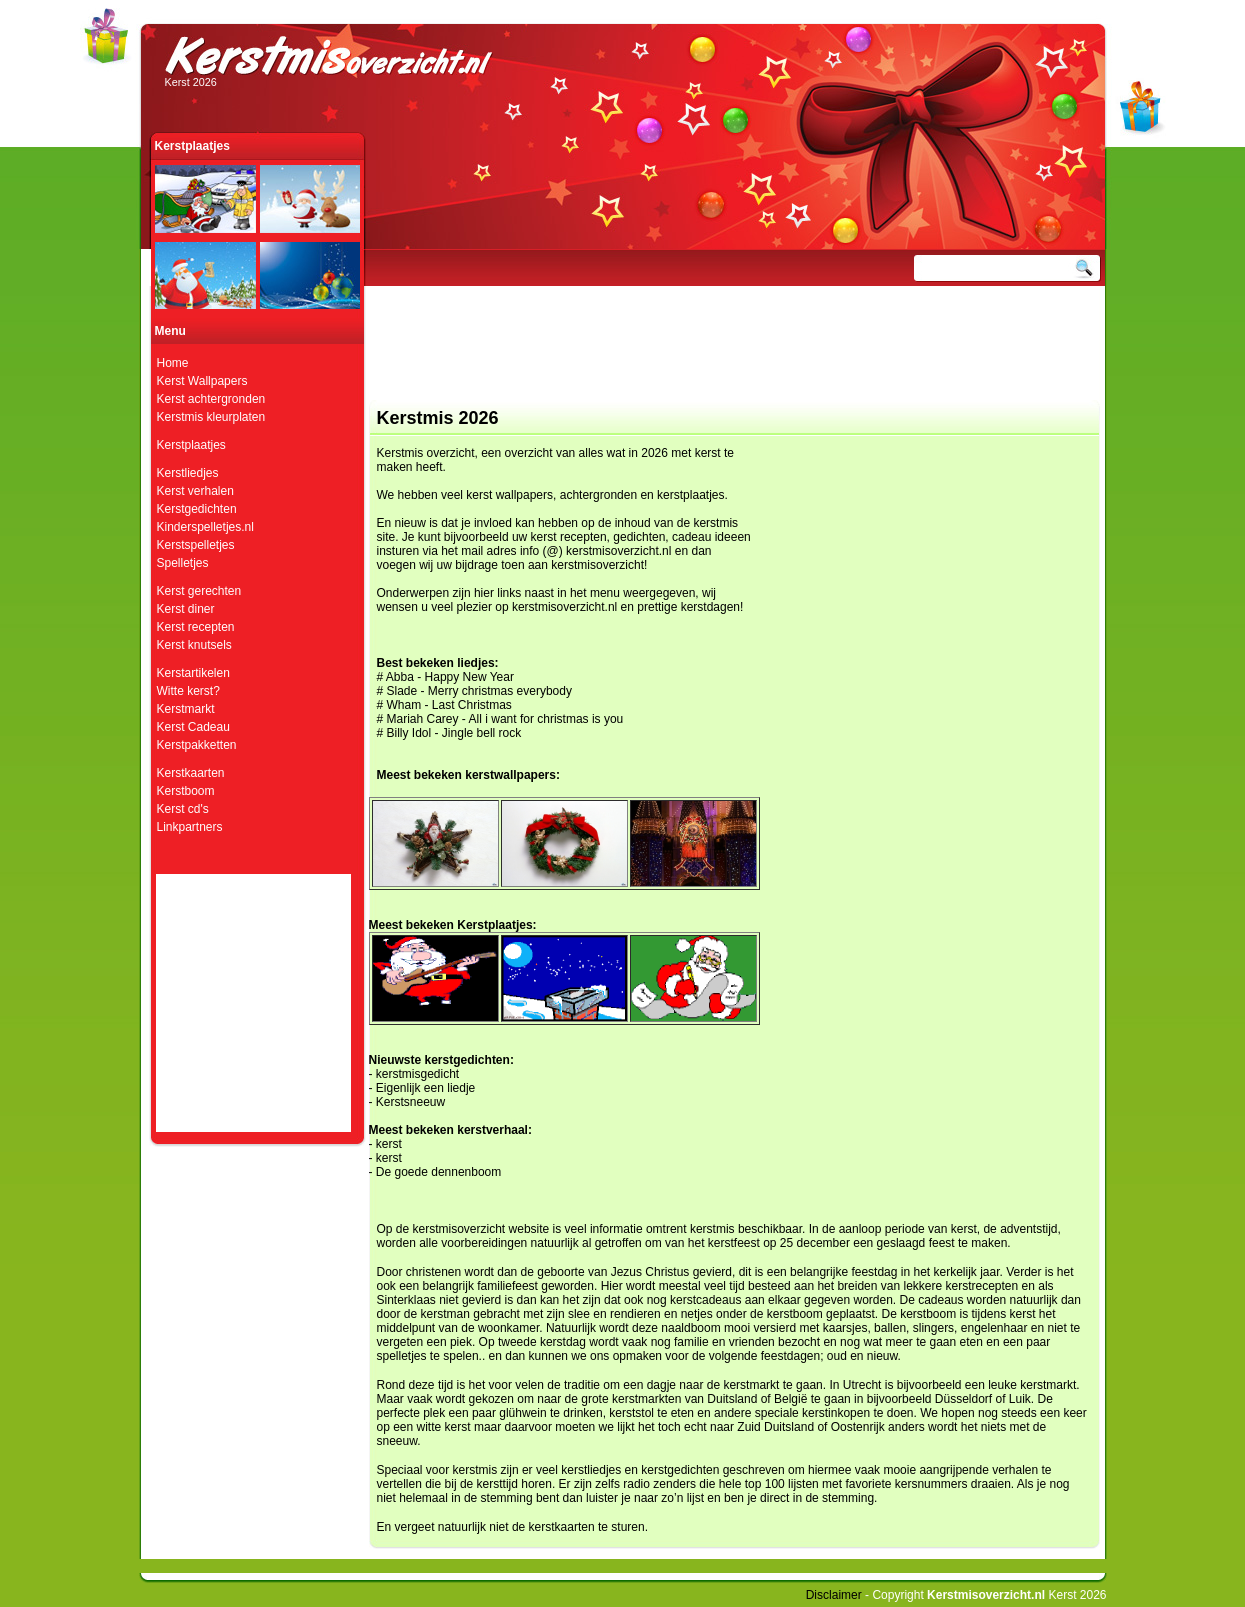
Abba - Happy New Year (450, 677)
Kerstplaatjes (191, 445)
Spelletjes (183, 563)
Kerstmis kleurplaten (211, 417)
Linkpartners (190, 827)
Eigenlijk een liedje (425, 1088)
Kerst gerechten (199, 591)
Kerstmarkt (186, 709)
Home (173, 363)
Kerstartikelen (193, 673)
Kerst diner (186, 609)
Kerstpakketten (197, 745)
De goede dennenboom (438, 1172)
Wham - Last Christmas (449, 705)
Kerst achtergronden (211, 399)
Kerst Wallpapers (202, 381)
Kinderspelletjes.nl (205, 527)
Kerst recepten (196, 627)
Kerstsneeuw (410, 1102)
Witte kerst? (188, 691)
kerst (389, 1144)
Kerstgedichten (197, 509)
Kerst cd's (183, 809)
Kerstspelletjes (196, 545)
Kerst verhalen (195, 491)
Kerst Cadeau (193, 727)
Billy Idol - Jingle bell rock (454, 733)
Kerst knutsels (194, 645)
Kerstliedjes (188, 473)
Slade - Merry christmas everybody (479, 691)
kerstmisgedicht (417, 1074)
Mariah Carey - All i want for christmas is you (505, 719)
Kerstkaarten (191, 773)
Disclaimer (834, 1595)
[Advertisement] (730, 355)
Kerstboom (186, 791)
